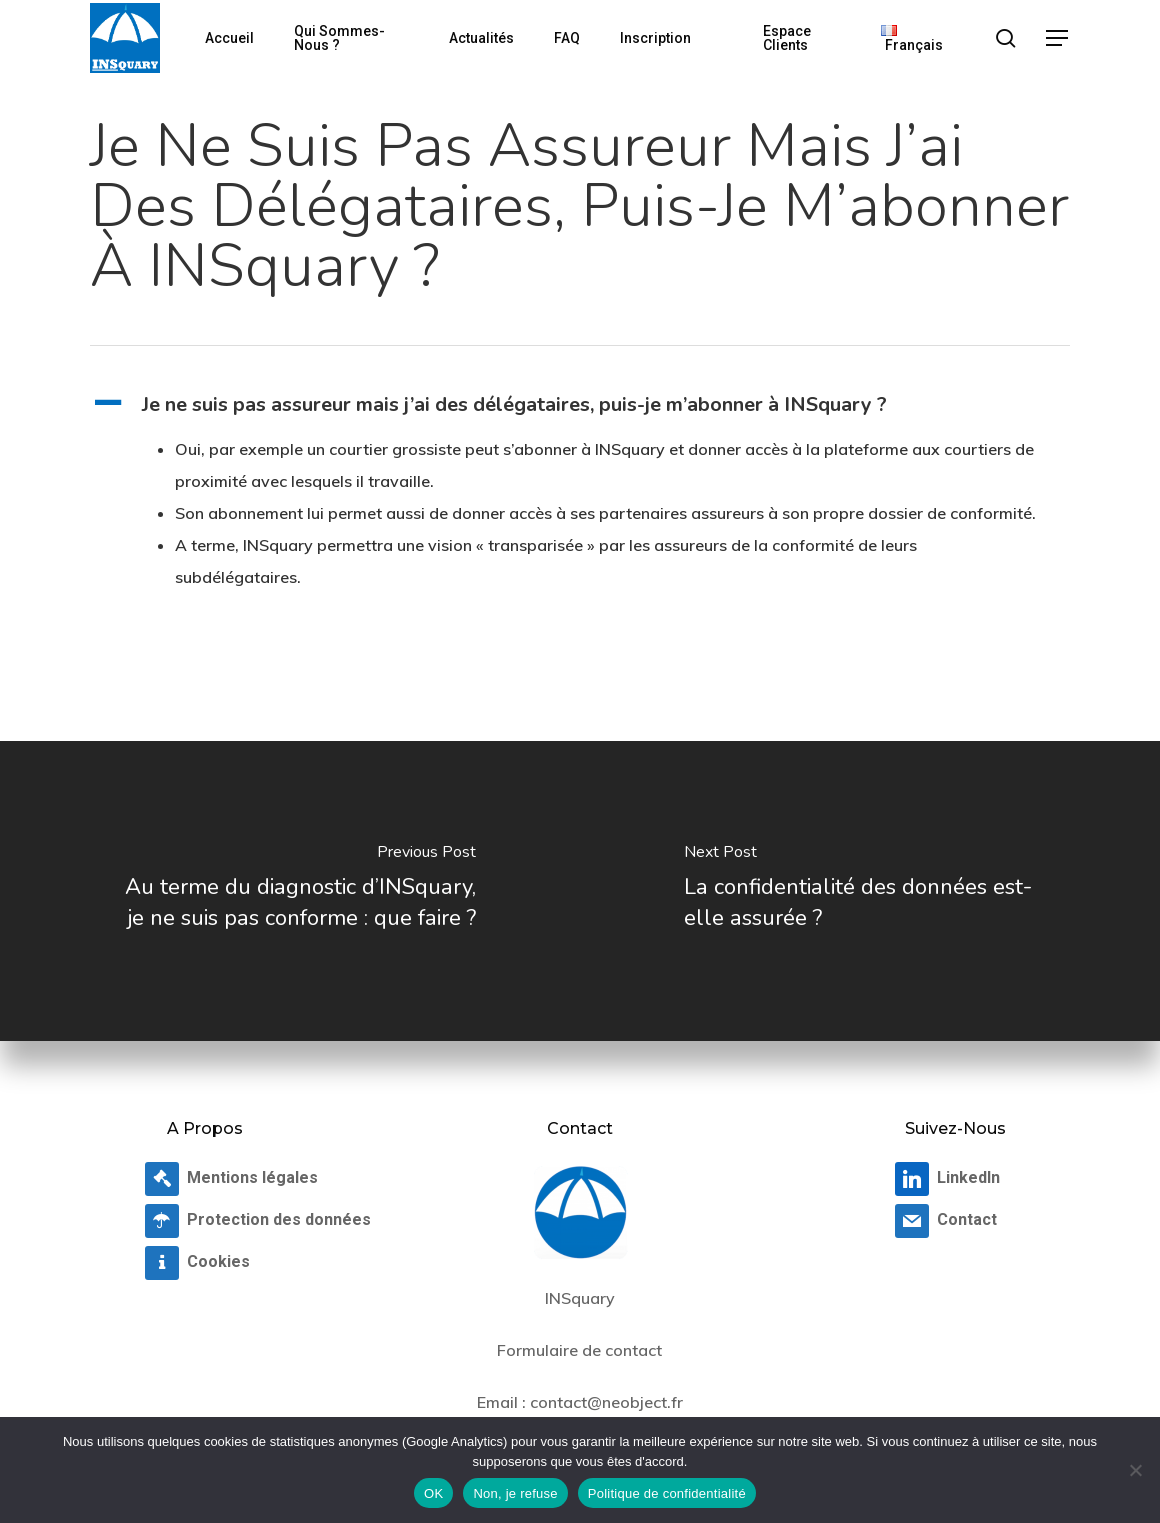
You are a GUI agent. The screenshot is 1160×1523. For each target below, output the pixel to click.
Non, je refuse (515, 1493)
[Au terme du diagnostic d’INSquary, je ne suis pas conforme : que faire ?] (290, 891)
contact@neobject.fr (606, 1402)
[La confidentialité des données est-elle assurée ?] (870, 891)
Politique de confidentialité (667, 1493)
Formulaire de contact (579, 1350)
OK (433, 1493)
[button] (1058, 38)
